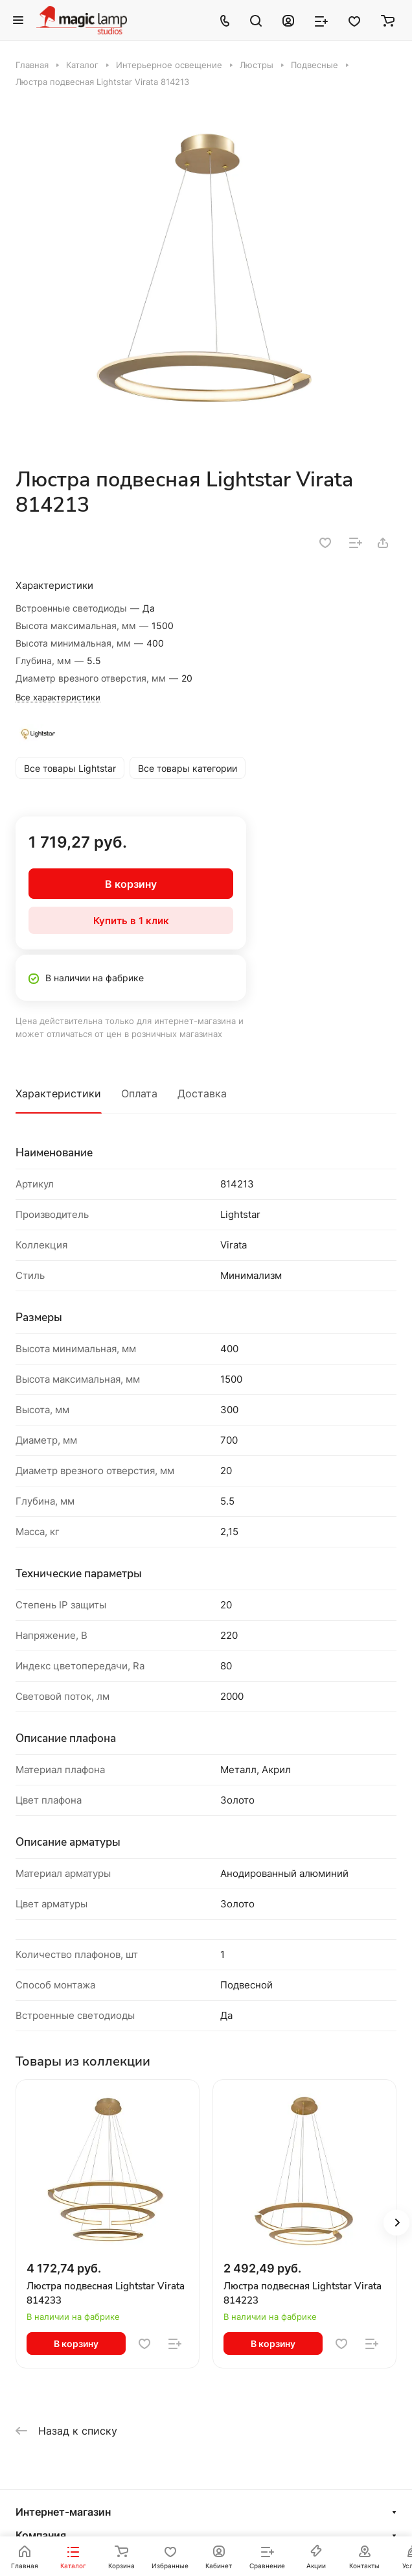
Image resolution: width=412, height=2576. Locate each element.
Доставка (202, 1093)
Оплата (139, 1093)
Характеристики (58, 1093)
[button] (396, 2223)
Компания (41, 2535)
